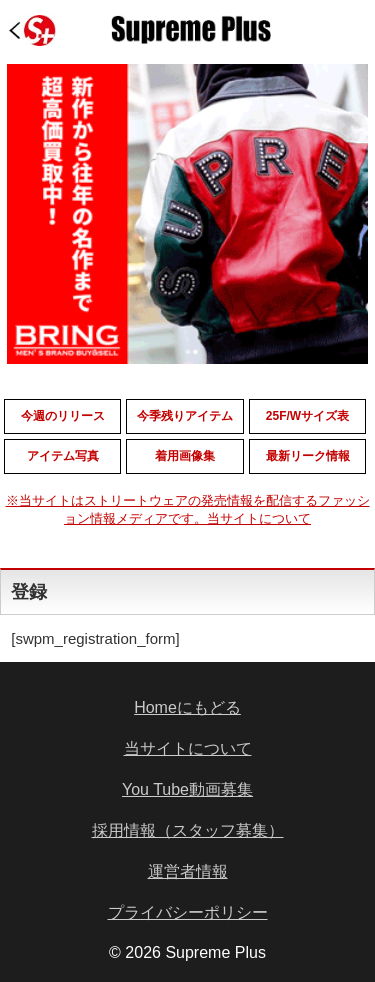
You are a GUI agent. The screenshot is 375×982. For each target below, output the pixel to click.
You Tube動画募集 (187, 789)
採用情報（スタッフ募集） (188, 830)
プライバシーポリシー (188, 912)
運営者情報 (188, 871)
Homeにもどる (187, 707)
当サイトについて (188, 748)
